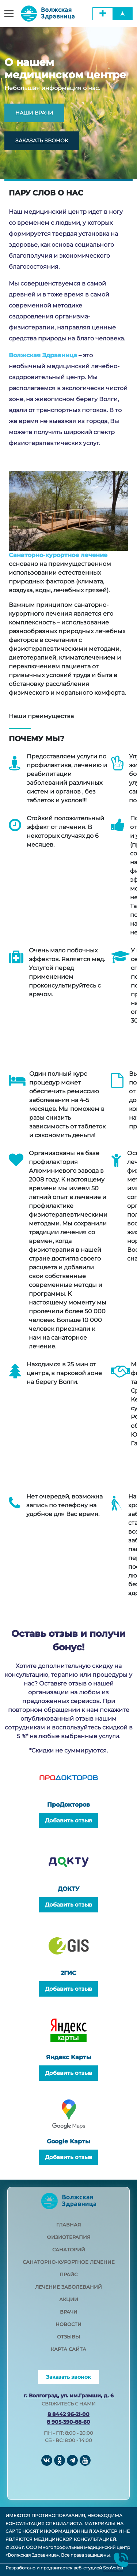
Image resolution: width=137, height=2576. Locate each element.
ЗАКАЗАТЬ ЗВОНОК (41, 140)
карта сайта (68, 2349)
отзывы (68, 2337)
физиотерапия (69, 2237)
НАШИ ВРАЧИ (34, 112)
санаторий (68, 2249)
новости (68, 2324)
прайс (68, 2274)
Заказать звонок (68, 2377)
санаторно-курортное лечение (69, 2262)
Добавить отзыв (68, 1820)
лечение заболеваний (68, 2287)
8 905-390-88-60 (68, 2422)
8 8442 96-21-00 (68, 2414)
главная (68, 2225)
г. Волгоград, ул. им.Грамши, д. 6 (69, 2395)
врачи (68, 2312)
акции (68, 2299)
